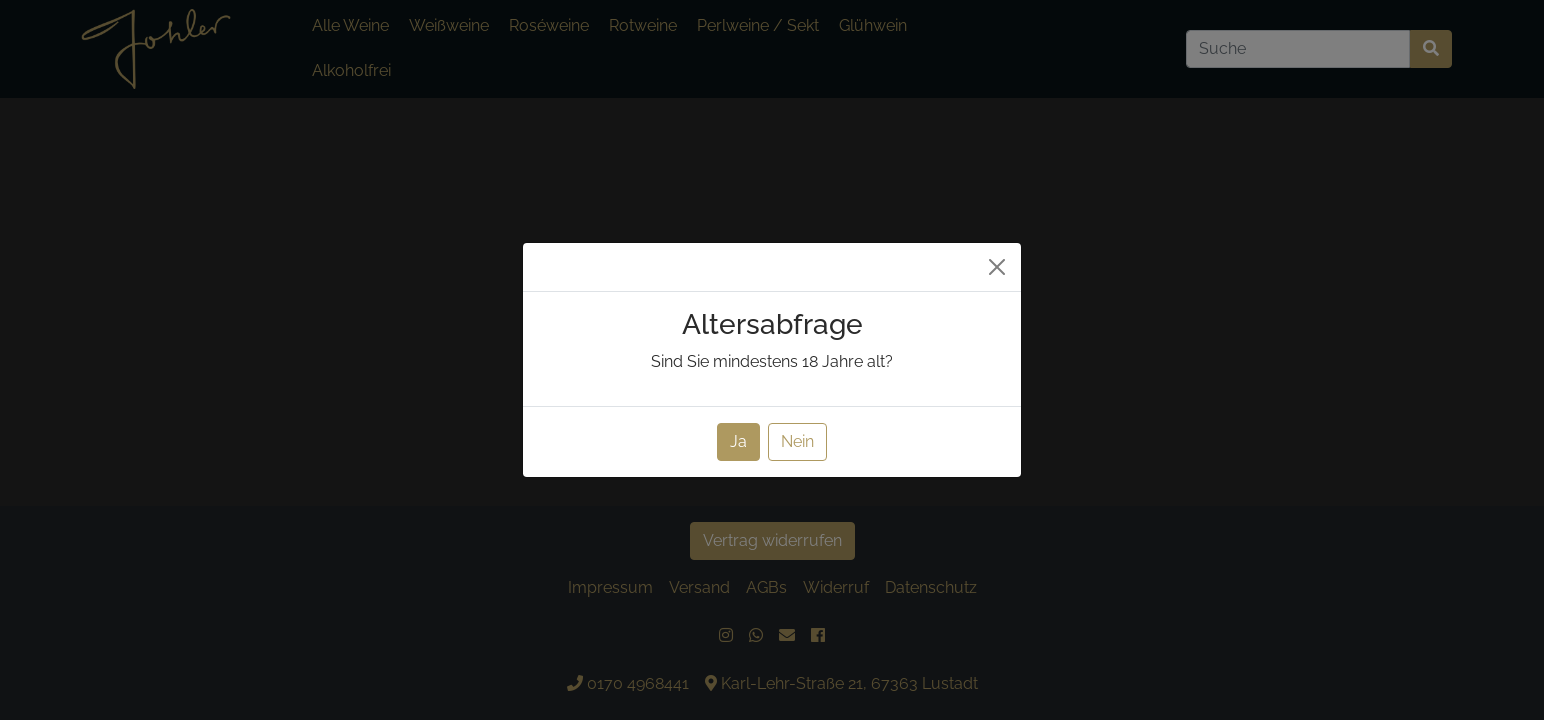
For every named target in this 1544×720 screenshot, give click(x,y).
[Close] (997, 267)
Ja (738, 441)
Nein (797, 441)
